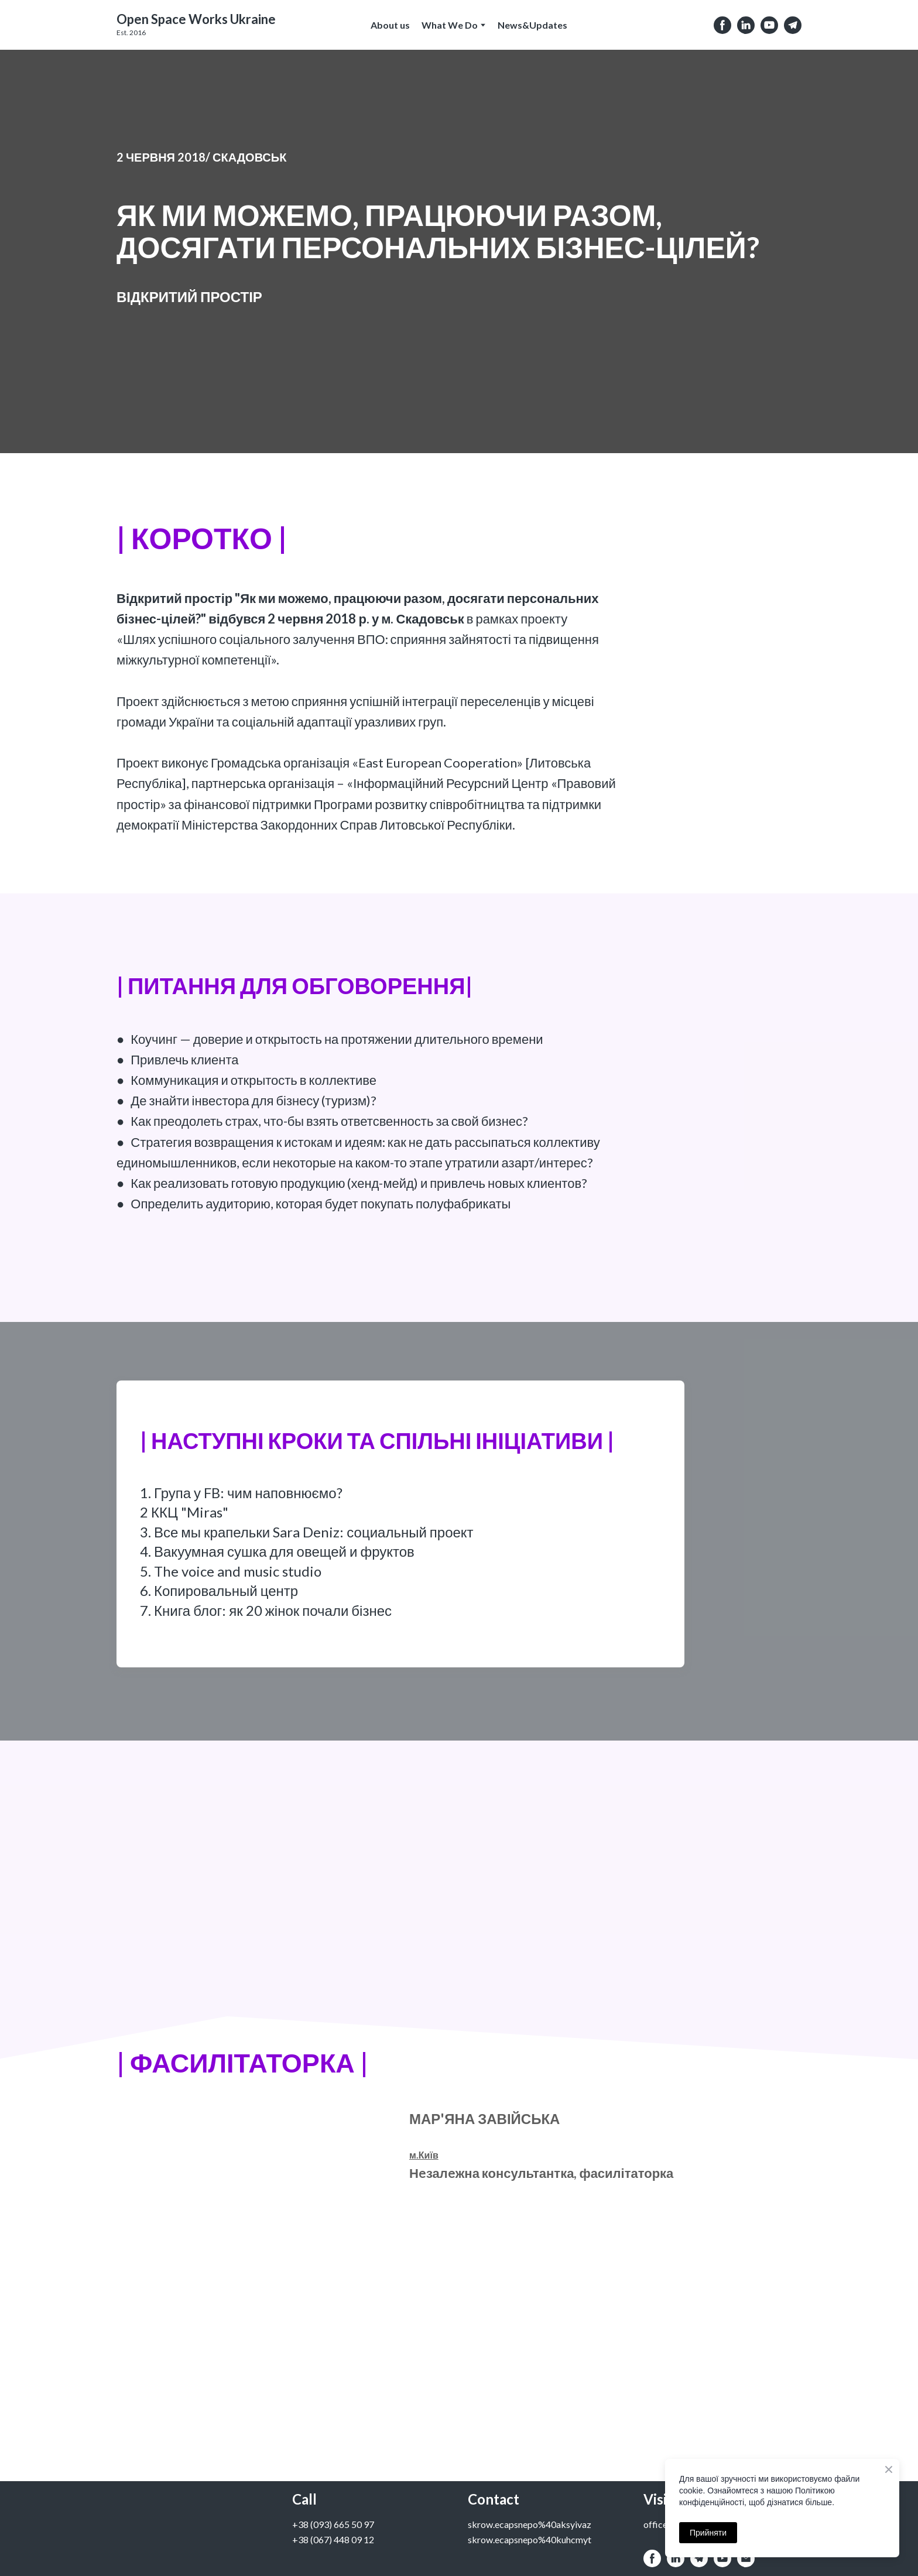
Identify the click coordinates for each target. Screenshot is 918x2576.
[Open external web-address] (196, 19)
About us (390, 24)
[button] (722, 25)
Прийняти (708, 2532)
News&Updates (532, 24)
